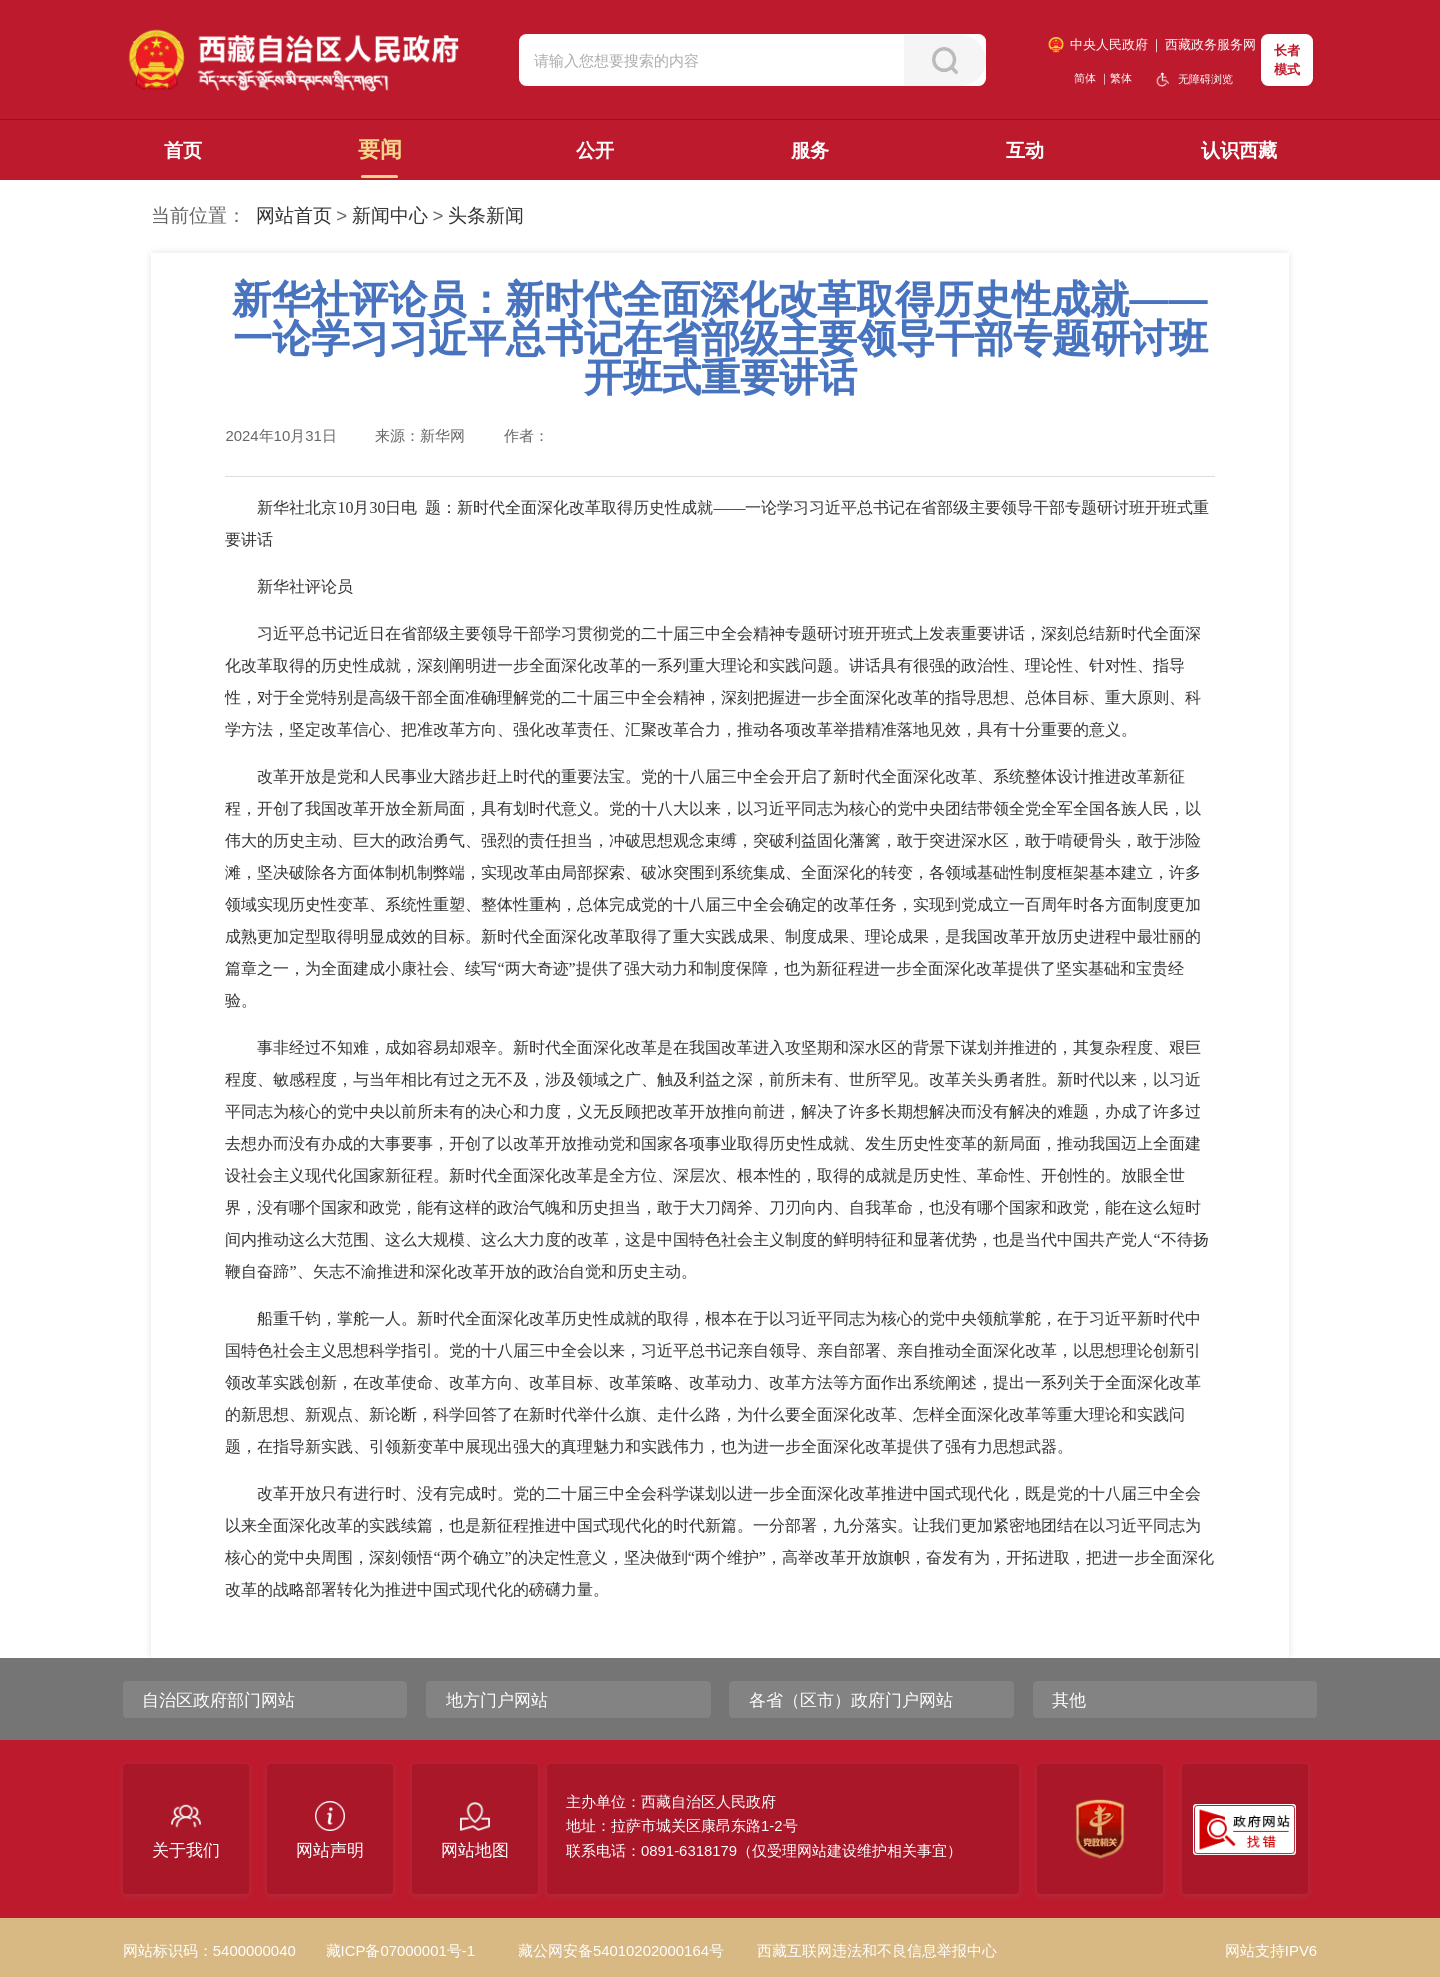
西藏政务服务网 (1210, 44)
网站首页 (294, 215)
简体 (1085, 78)
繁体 (1121, 78)
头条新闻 (486, 215)
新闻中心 (390, 215)
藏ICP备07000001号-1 (400, 1950)
